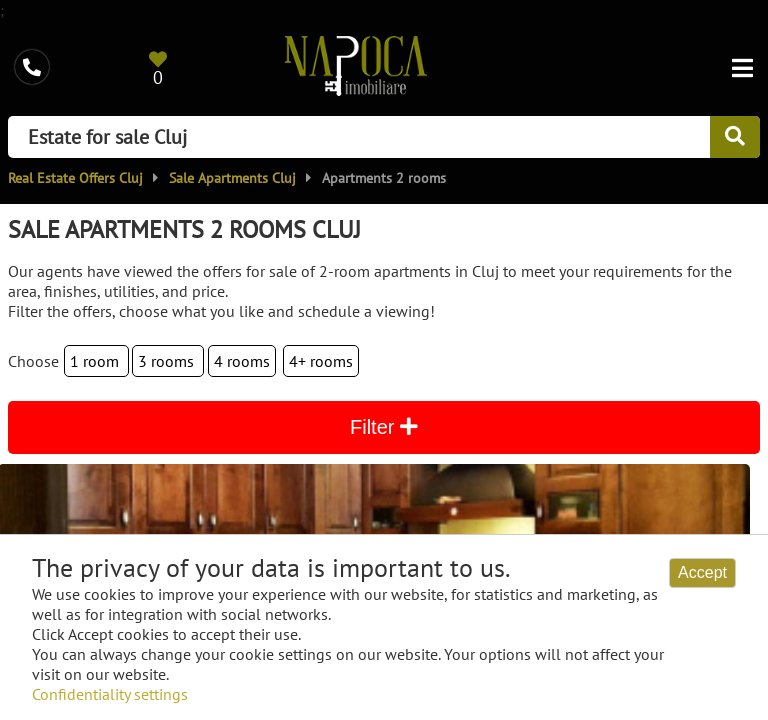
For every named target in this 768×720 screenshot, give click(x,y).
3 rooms (168, 361)
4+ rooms (321, 361)
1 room (96, 361)
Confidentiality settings (110, 694)
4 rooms (242, 361)
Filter (384, 427)
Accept (702, 572)
